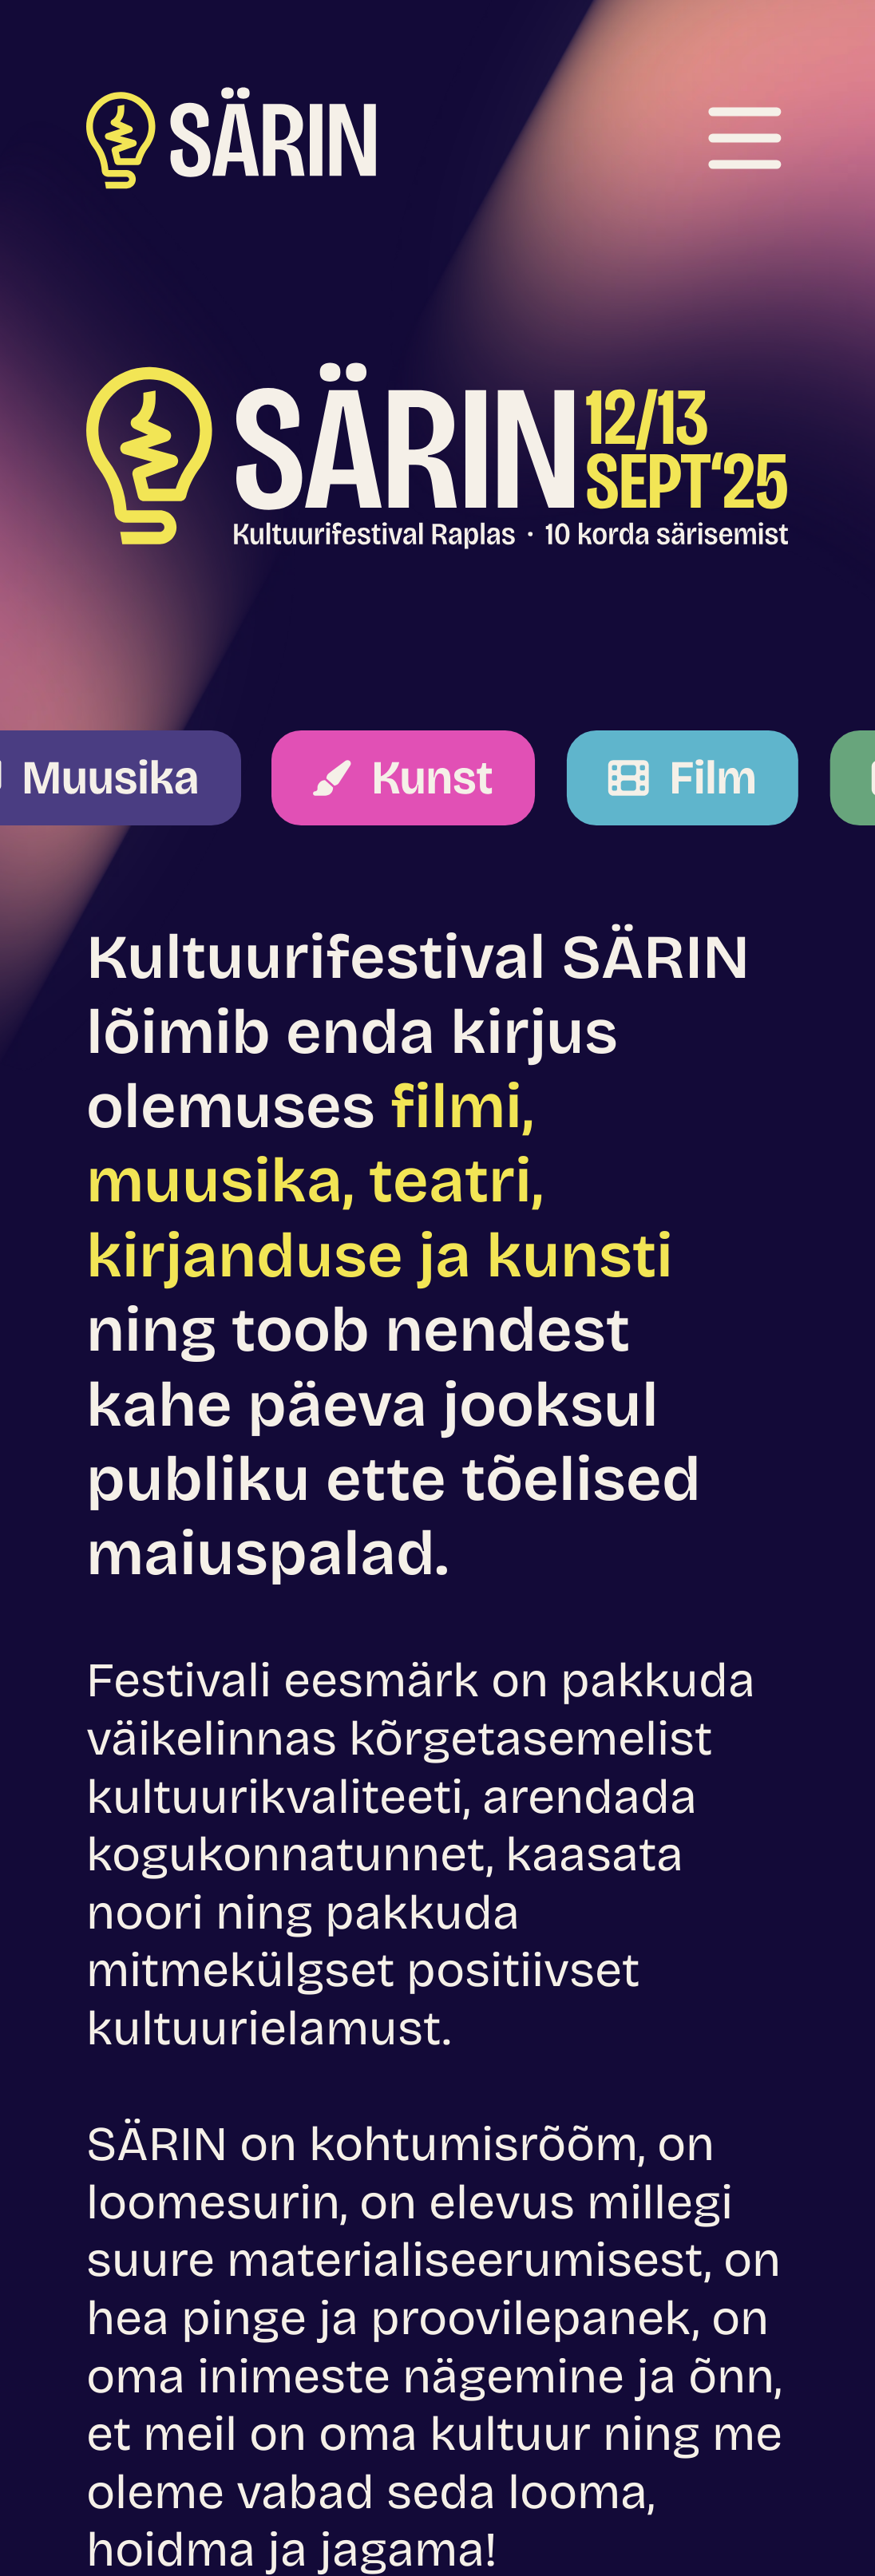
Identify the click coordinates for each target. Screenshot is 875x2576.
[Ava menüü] (745, 138)
